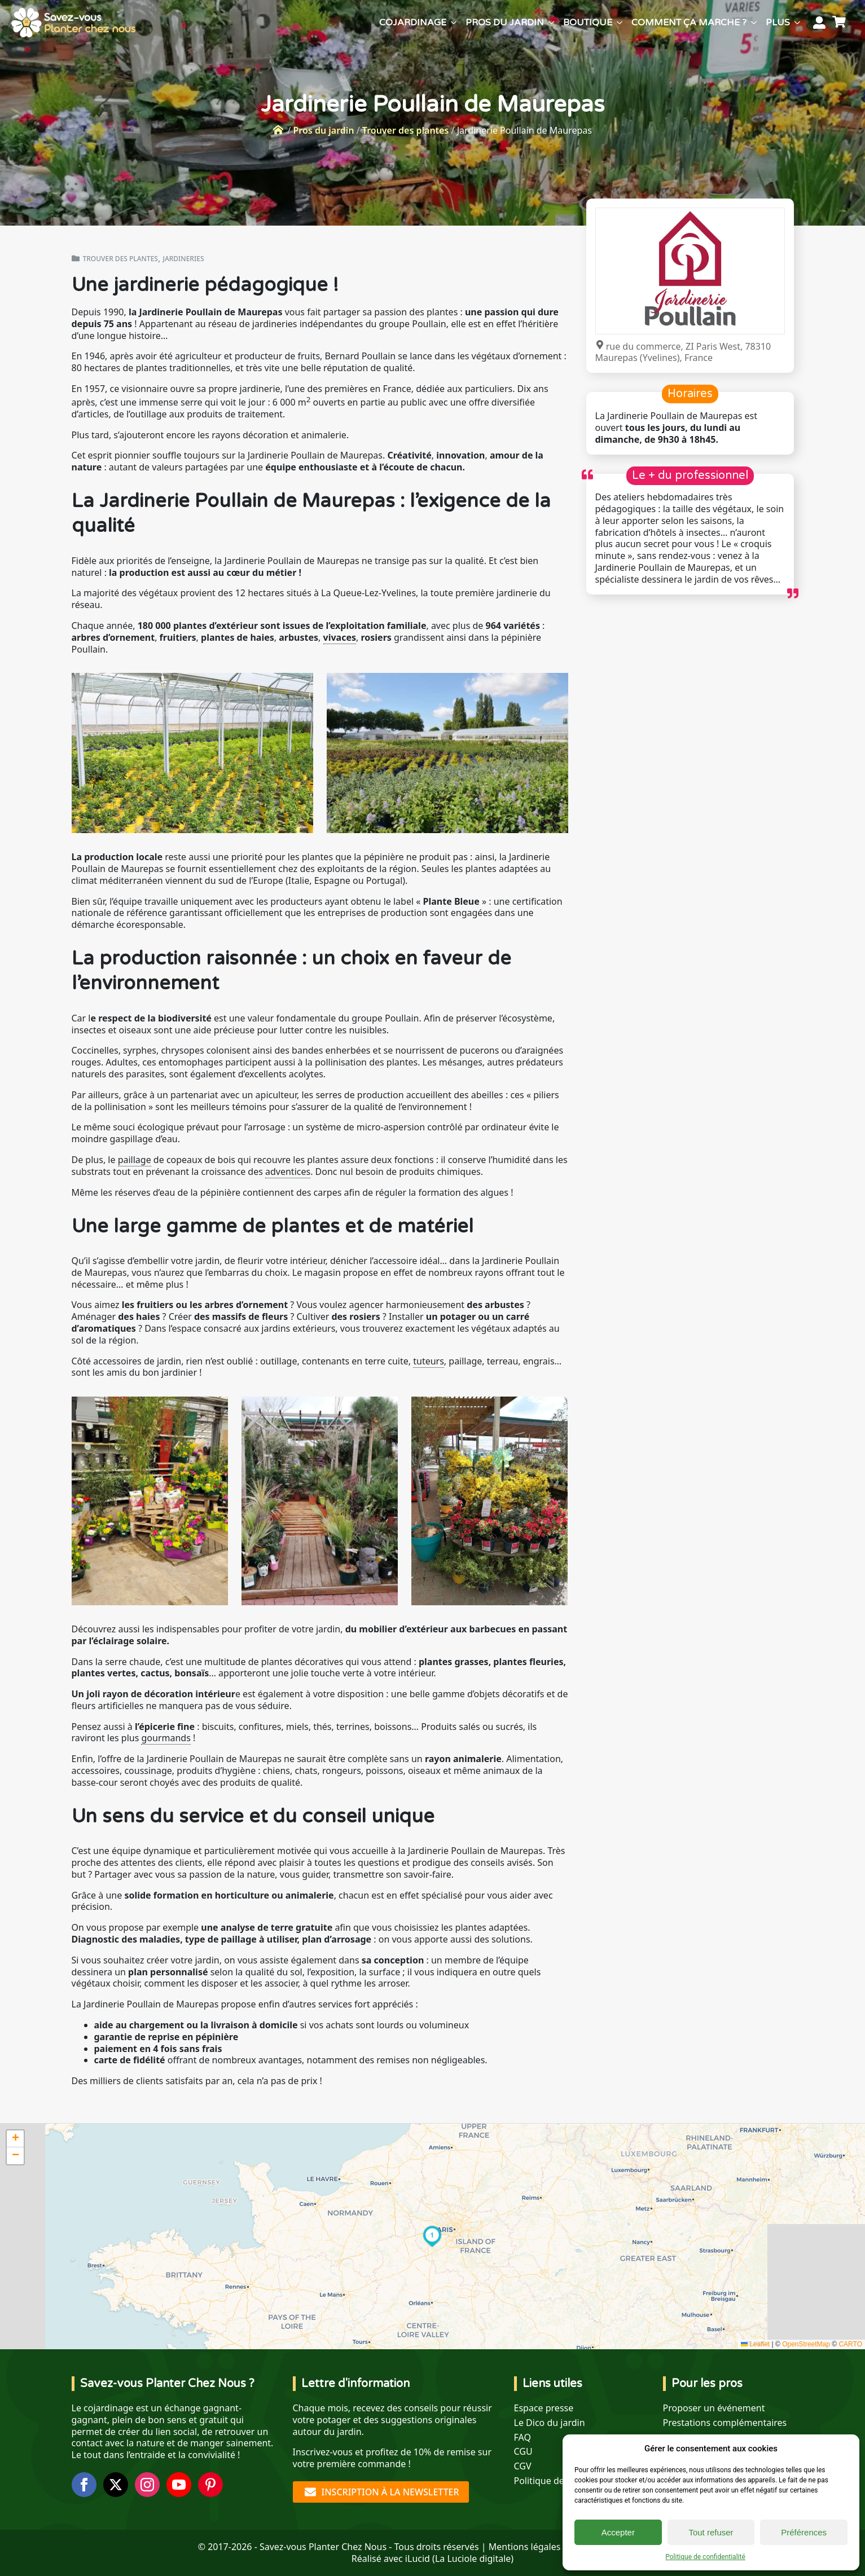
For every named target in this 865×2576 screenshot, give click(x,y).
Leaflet (755, 2344)
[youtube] (178, 2484)
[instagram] (147, 2484)
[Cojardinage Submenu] (453, 22)
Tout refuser (710, 2532)
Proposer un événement (714, 2408)
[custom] (210, 2484)
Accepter (618, 2532)
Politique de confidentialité (705, 2557)
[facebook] (84, 2484)
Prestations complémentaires (725, 2423)
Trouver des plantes (405, 130)
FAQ (522, 2437)
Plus (778, 22)
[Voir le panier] (840, 22)
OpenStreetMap (806, 2344)
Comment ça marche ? (689, 22)
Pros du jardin (505, 22)
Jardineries (183, 258)
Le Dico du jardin (549, 2423)
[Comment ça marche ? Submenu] (754, 22)
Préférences (804, 2532)
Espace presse (544, 2408)
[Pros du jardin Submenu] (551, 22)
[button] (432, 2236)
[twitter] (115, 2484)
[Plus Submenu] (797, 22)
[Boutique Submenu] (619, 22)
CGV (523, 2466)
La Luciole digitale (473, 2558)
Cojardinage (412, 22)
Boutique (587, 22)
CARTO (850, 2344)
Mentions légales (525, 2546)
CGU (523, 2452)
